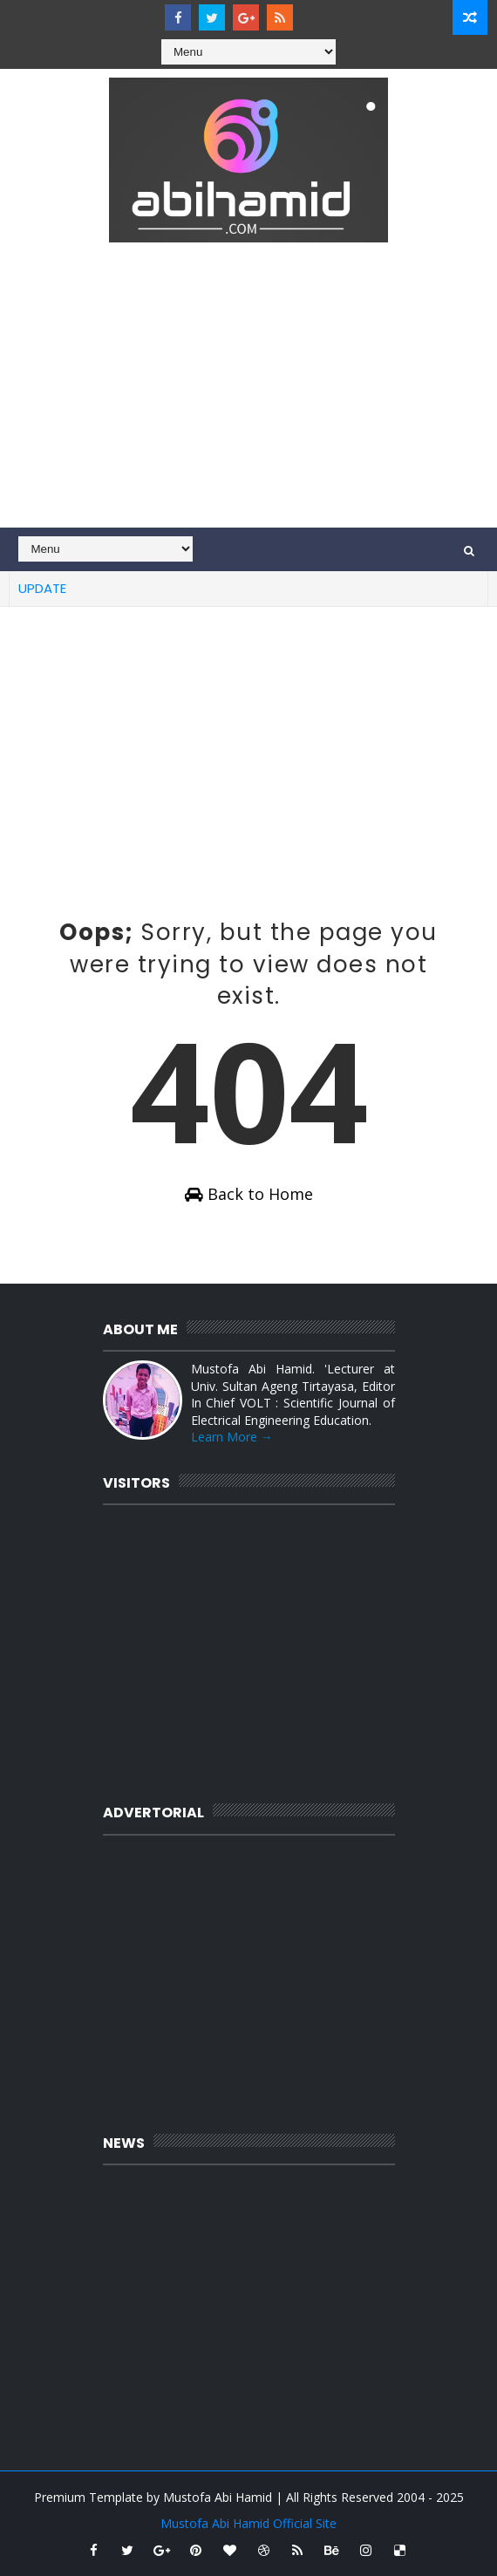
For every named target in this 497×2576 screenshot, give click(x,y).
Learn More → (232, 1436)
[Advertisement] (248, 397)
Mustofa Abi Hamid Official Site (248, 2523)
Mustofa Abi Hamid (217, 2497)
